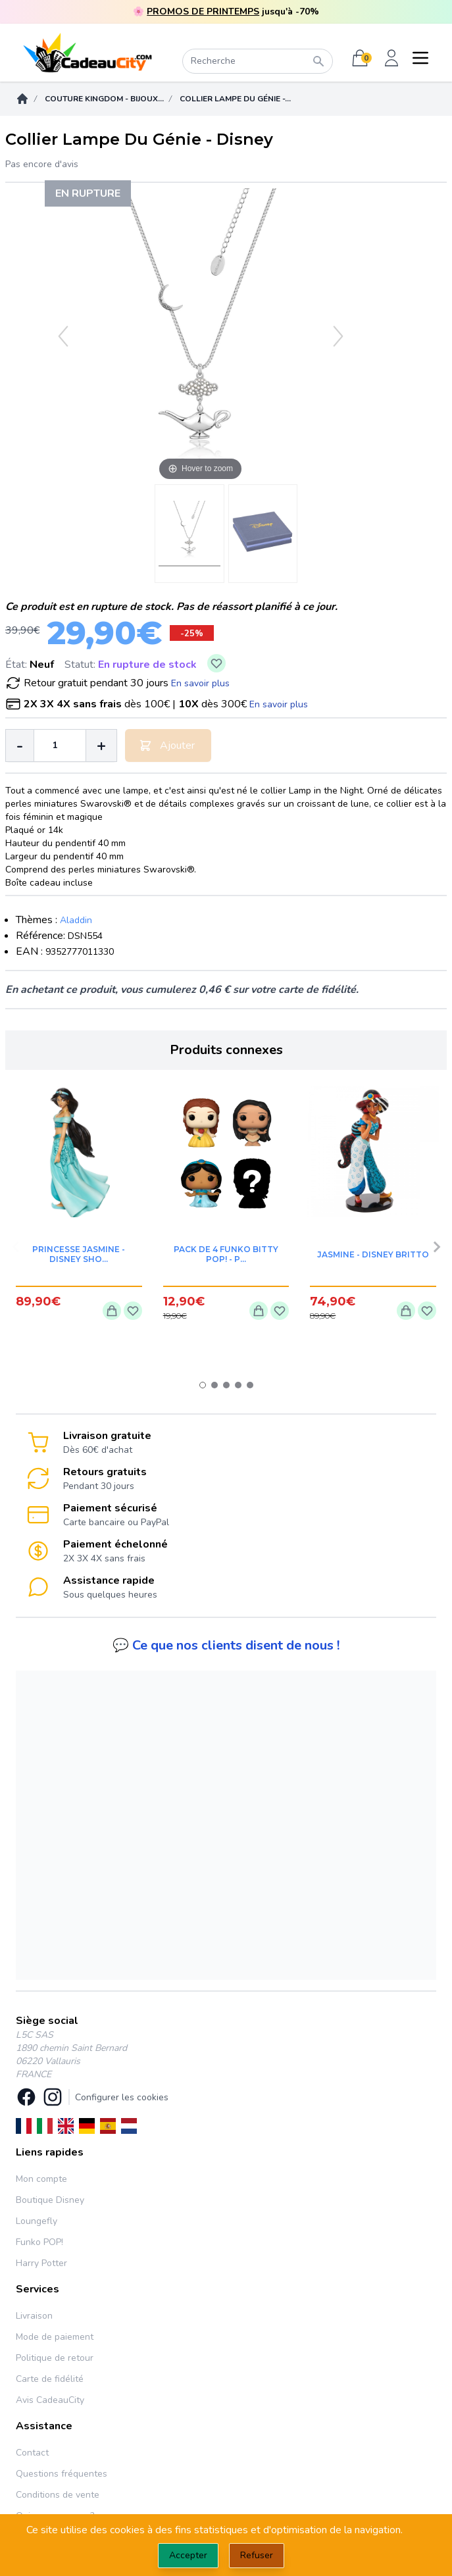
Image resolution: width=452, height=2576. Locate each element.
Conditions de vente (57, 2494)
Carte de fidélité (50, 2379)
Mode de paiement (54, 2337)
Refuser (256, 2555)
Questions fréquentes (61, 2473)
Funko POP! (39, 2242)
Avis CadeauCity (50, 2400)
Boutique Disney (50, 2200)
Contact (32, 2452)
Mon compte (41, 2179)
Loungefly (36, 2221)
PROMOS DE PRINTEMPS (203, 11)
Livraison (34, 2316)
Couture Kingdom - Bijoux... (104, 98)
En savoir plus (200, 683)
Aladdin (76, 920)
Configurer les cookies (121, 2097)
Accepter (188, 2555)
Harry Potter (41, 2263)
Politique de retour (54, 2358)
